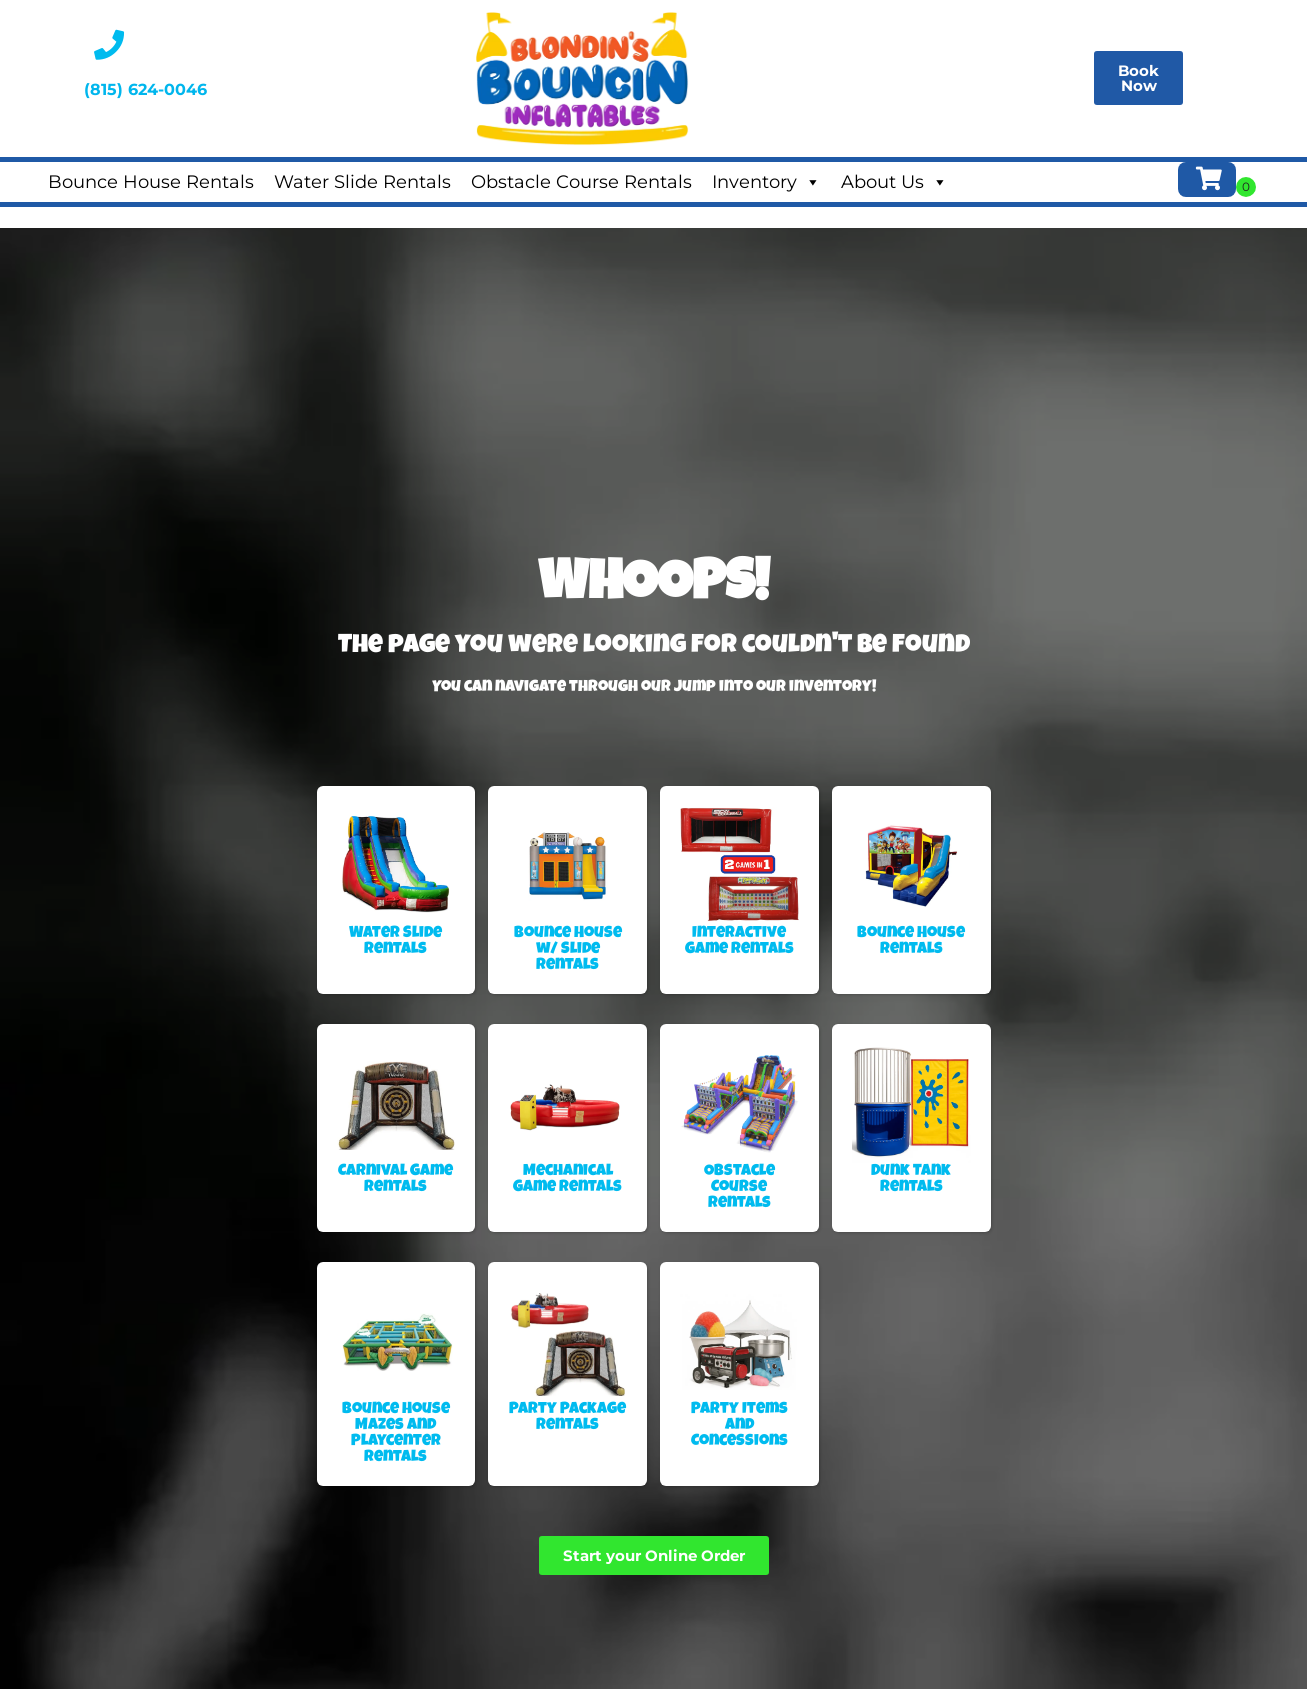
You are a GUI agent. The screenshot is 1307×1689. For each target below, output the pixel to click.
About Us (894, 182)
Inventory (766, 182)
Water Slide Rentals (362, 182)
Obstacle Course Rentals (581, 182)
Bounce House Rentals (151, 182)
